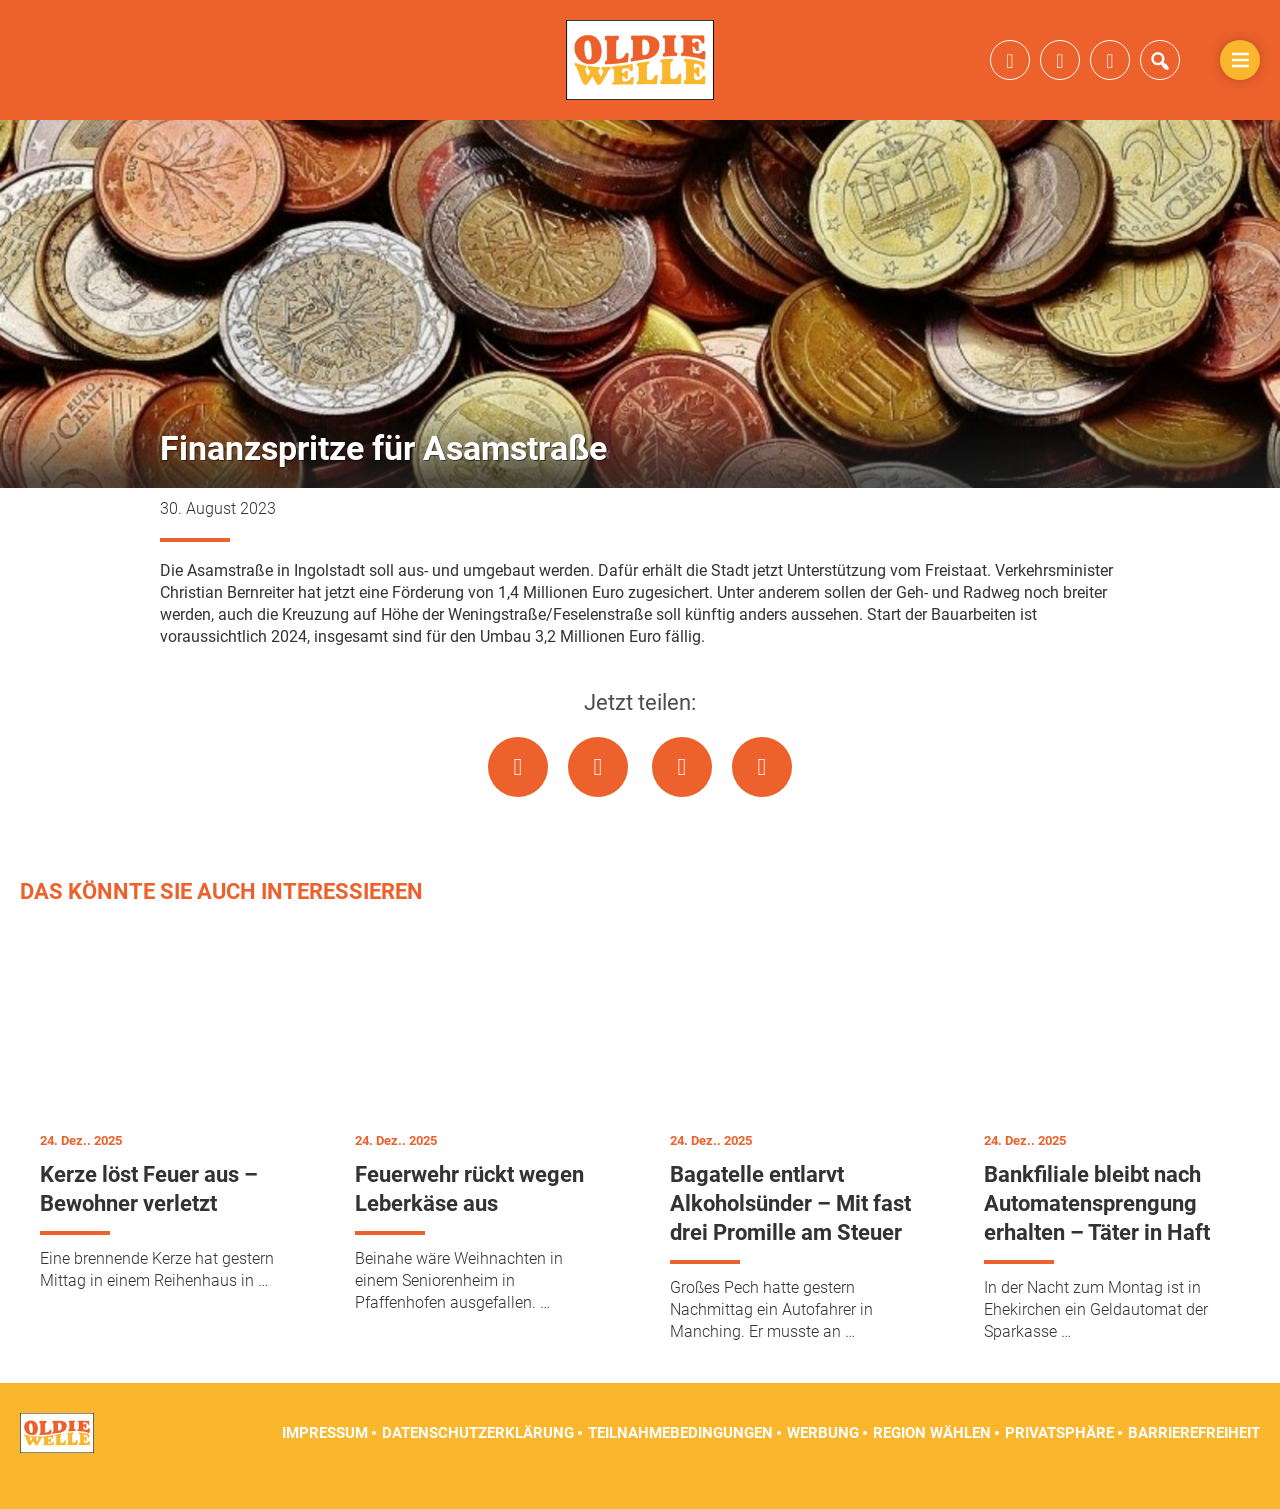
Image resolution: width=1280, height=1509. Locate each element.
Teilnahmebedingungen (680, 1459)
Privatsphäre (1059, 1459)
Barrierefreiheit (1194, 1459)
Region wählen (932, 1459)
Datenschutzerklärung (478, 1459)
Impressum (325, 1459)
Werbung (823, 1459)
